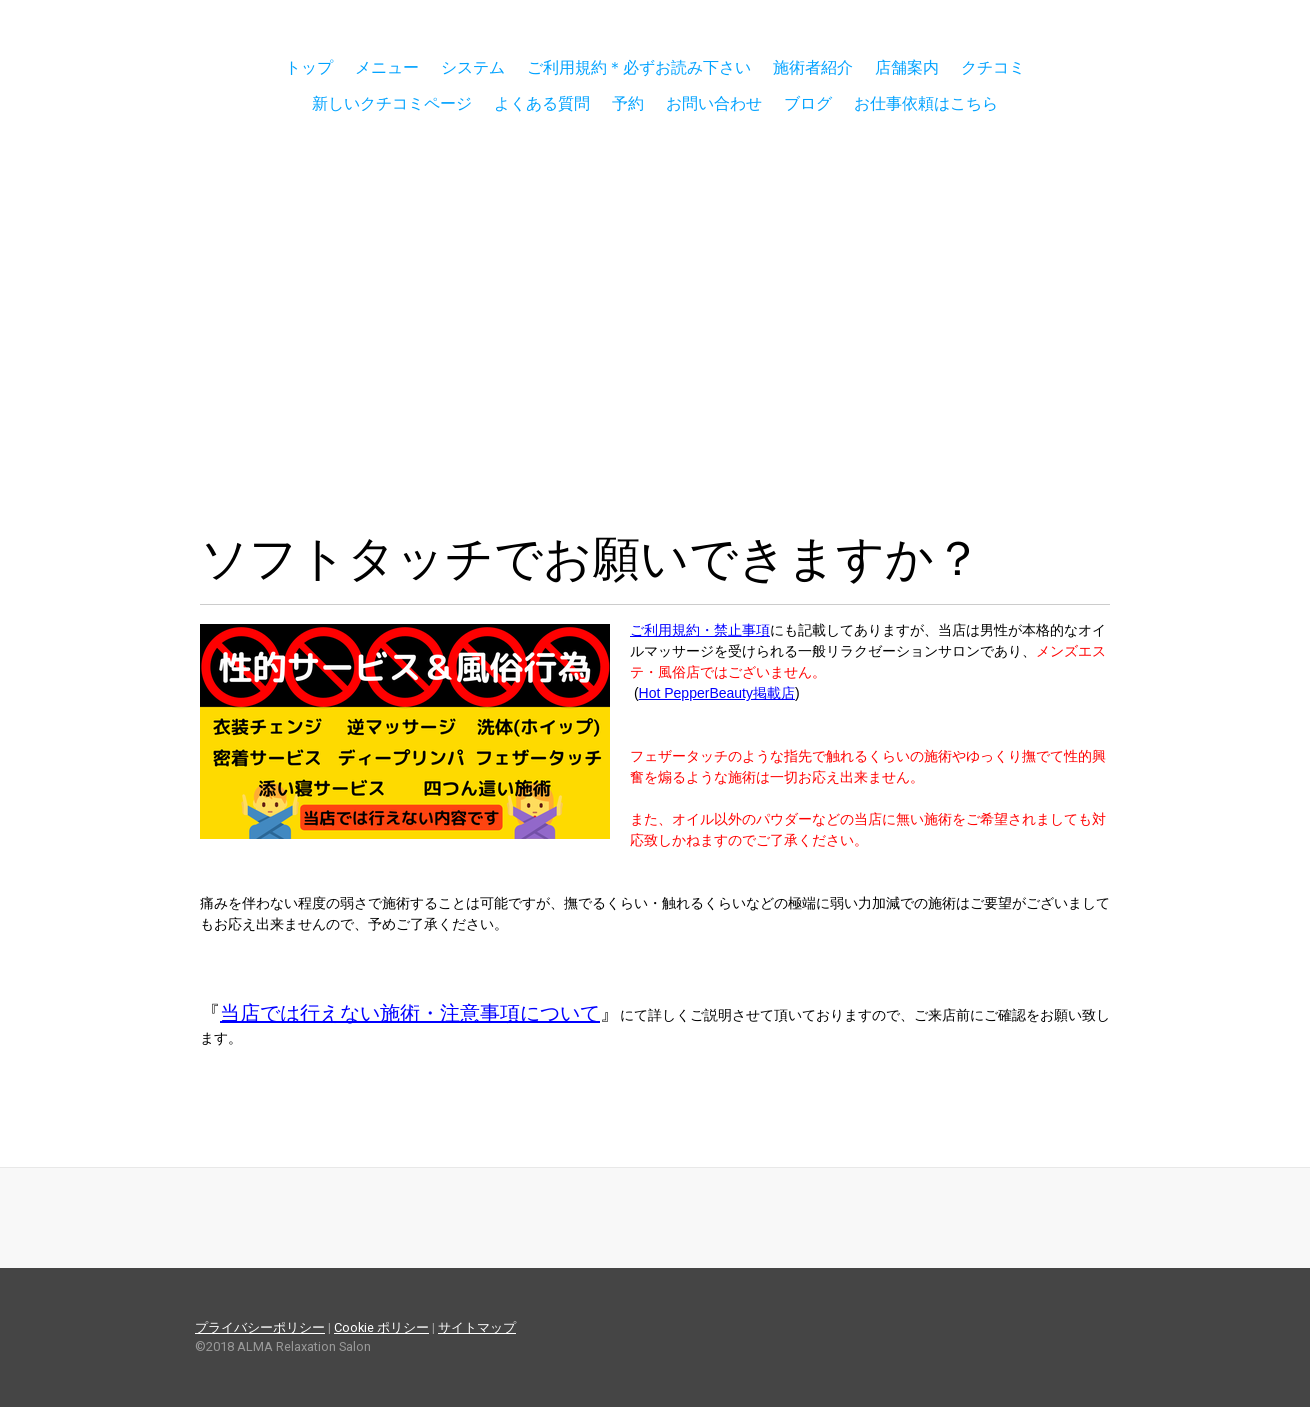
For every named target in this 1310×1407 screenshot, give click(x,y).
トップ (309, 67)
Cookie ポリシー (381, 1327)
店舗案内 (907, 67)
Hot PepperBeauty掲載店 (717, 693)
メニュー (387, 67)
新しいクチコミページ (392, 103)
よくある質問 (542, 103)
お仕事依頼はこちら (926, 103)
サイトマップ (477, 1327)
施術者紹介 (813, 67)
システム (473, 67)
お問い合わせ (714, 103)
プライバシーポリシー (260, 1327)
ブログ (808, 103)
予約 (628, 103)
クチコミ (993, 67)
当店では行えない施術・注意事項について (410, 1013)
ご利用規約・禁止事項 (700, 630)
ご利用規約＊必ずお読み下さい (639, 67)
